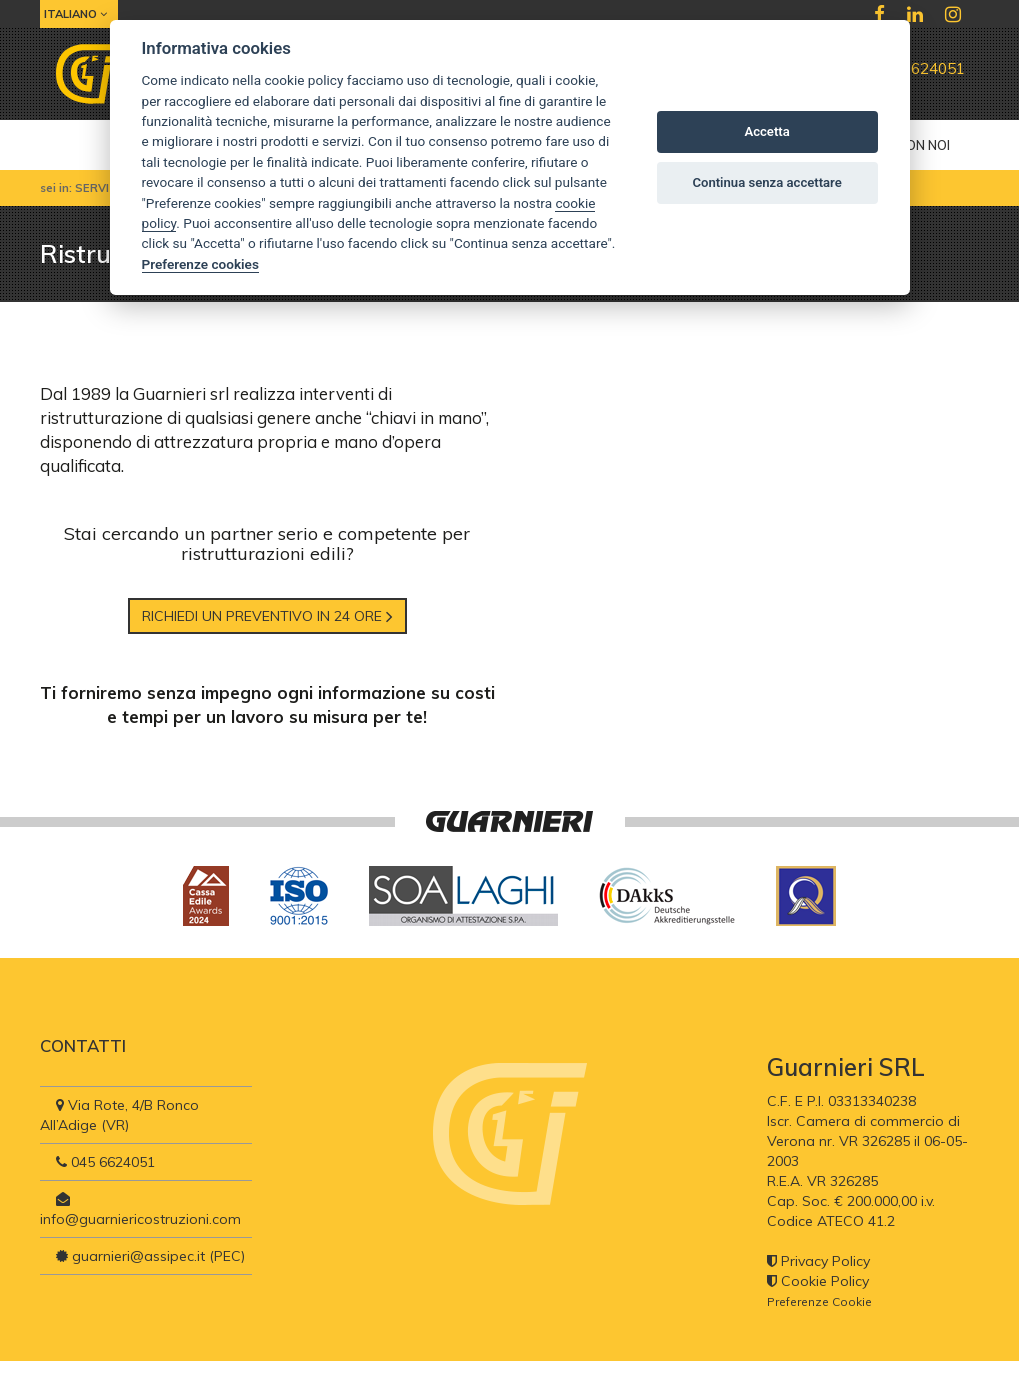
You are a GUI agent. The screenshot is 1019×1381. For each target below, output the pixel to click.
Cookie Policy (818, 1281)
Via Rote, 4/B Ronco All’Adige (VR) (119, 1115)
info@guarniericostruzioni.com (140, 1210)
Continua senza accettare (766, 182)
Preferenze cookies (200, 264)
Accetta (766, 131)
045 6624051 (910, 68)
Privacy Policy (818, 1261)
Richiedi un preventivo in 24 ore (267, 616)
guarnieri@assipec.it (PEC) (150, 1256)
